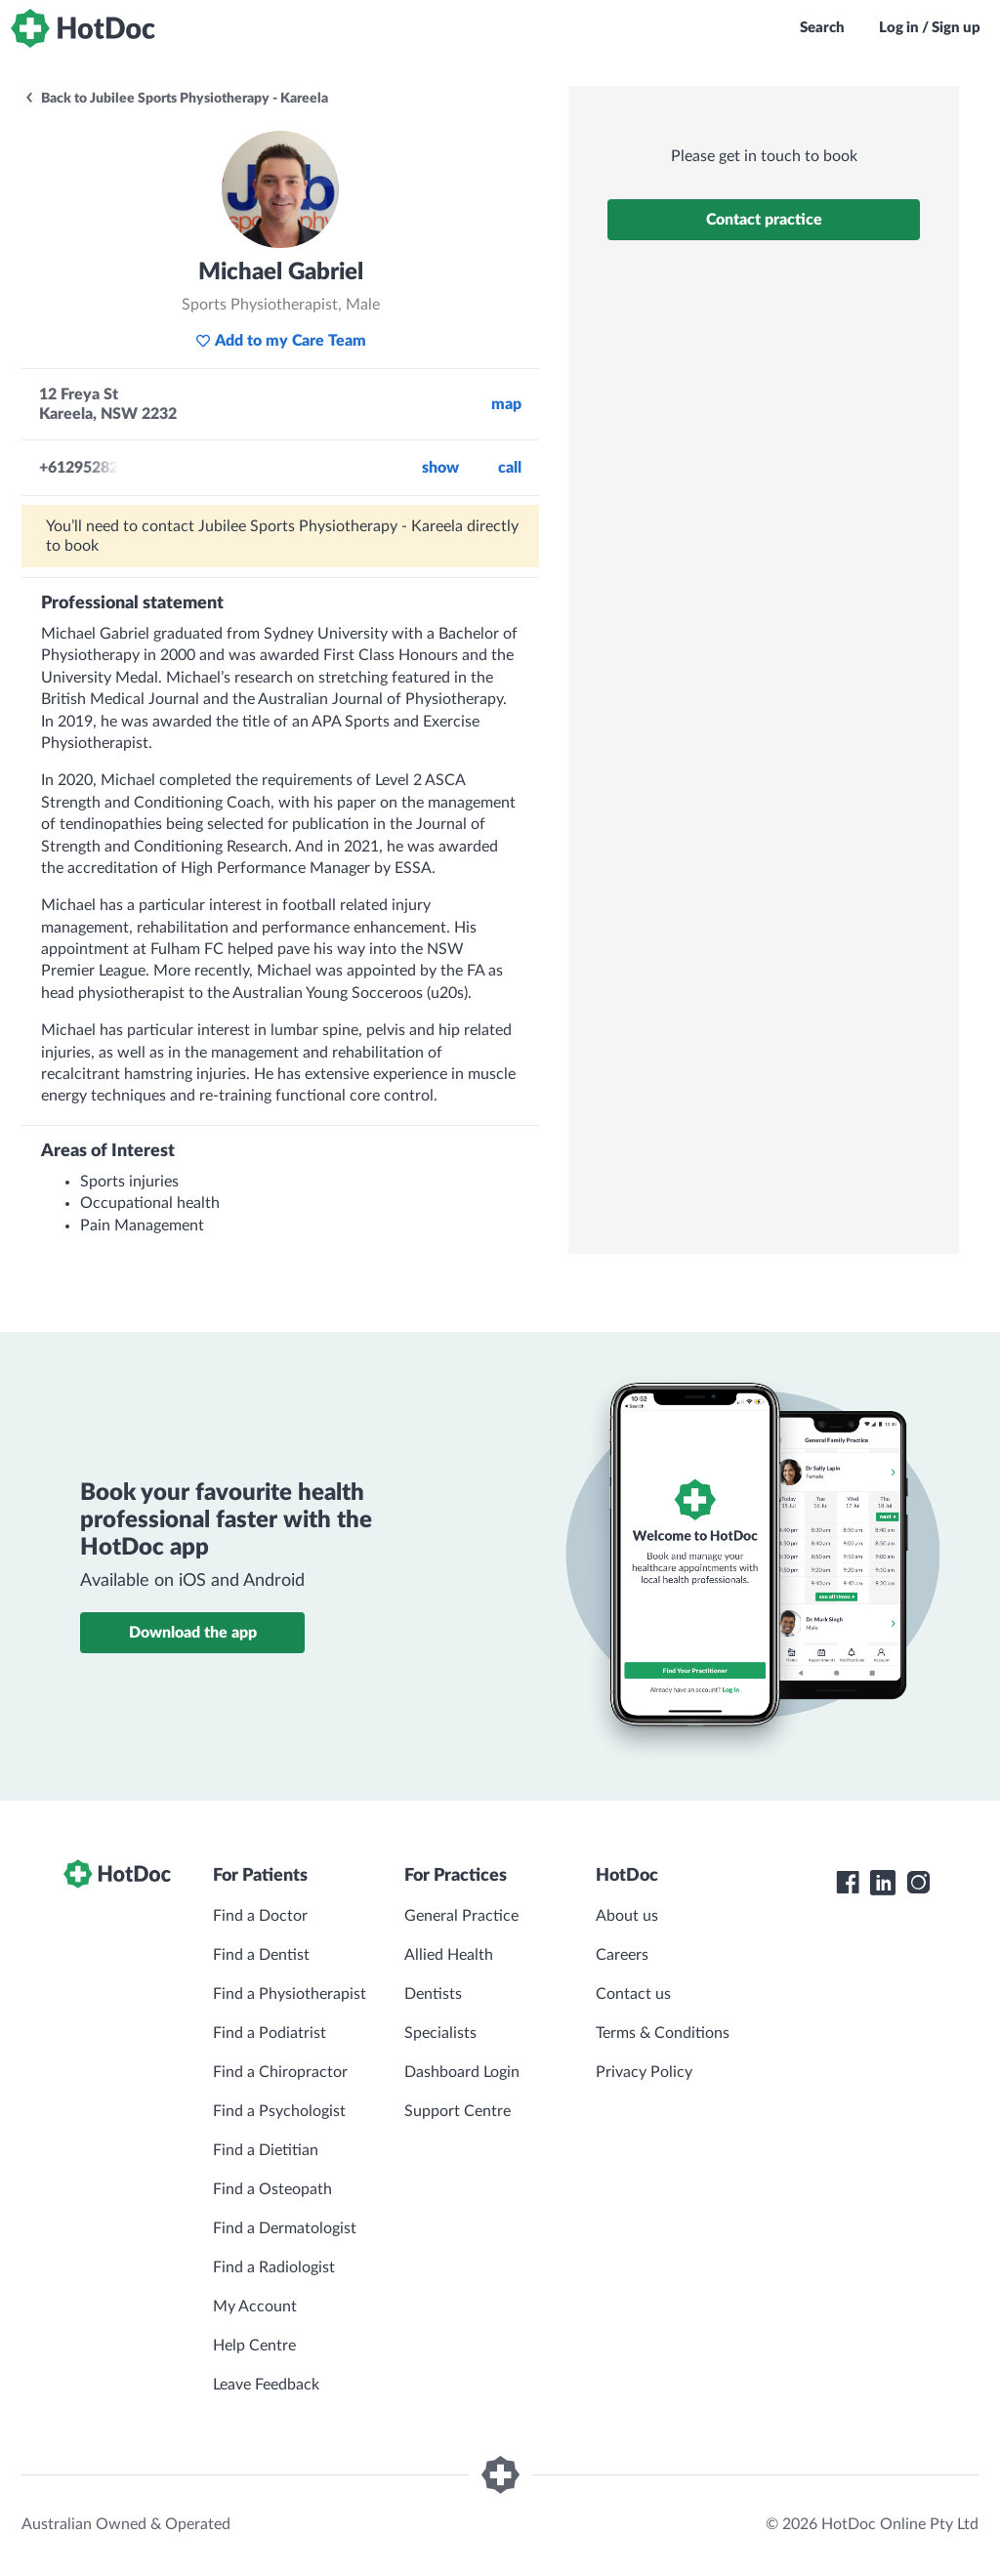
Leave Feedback (266, 2384)
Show (440, 468)
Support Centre (457, 2111)
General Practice (461, 1916)
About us (627, 1916)
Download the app (193, 1633)
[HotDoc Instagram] (918, 1882)
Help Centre (254, 2345)
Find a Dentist (261, 1955)
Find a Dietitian (265, 2150)
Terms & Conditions (662, 2033)
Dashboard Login (462, 2072)
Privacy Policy (644, 2072)
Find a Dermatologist (284, 2228)
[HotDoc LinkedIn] (882, 1882)
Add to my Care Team (280, 341)
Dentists (433, 1994)
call (509, 468)
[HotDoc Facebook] (847, 1882)
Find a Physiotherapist (289, 1994)
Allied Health (448, 1955)
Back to (175, 98)
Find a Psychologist (279, 2111)
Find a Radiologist (274, 2267)
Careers (622, 1955)
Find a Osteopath (272, 2189)
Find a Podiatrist (269, 2033)
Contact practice (764, 220)
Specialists (440, 2033)
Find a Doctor (260, 1916)
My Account (255, 2306)
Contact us (633, 1994)
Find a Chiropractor (280, 2072)
